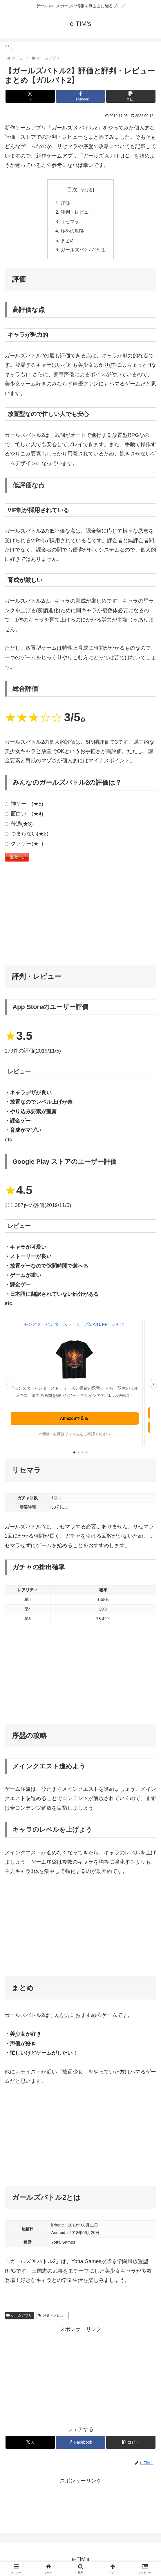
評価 (65, 202)
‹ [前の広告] (8, 1383)
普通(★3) (19, 824)
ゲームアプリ (19, 2315)
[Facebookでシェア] (80, 96)
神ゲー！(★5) (24, 804)
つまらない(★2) (26, 834)
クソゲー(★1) (24, 843)
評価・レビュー (52, 2315)
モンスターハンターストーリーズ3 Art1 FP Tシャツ (80, 1324)
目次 (72, 189)
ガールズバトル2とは (83, 249)
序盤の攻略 (72, 230)
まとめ (68, 240)
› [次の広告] (153, 1383)
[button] (130, 96)
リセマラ (70, 221)
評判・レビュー (77, 212)
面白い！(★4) (24, 814)
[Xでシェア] (30, 96)
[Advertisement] (80, 914)
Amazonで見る (80, 1418)
